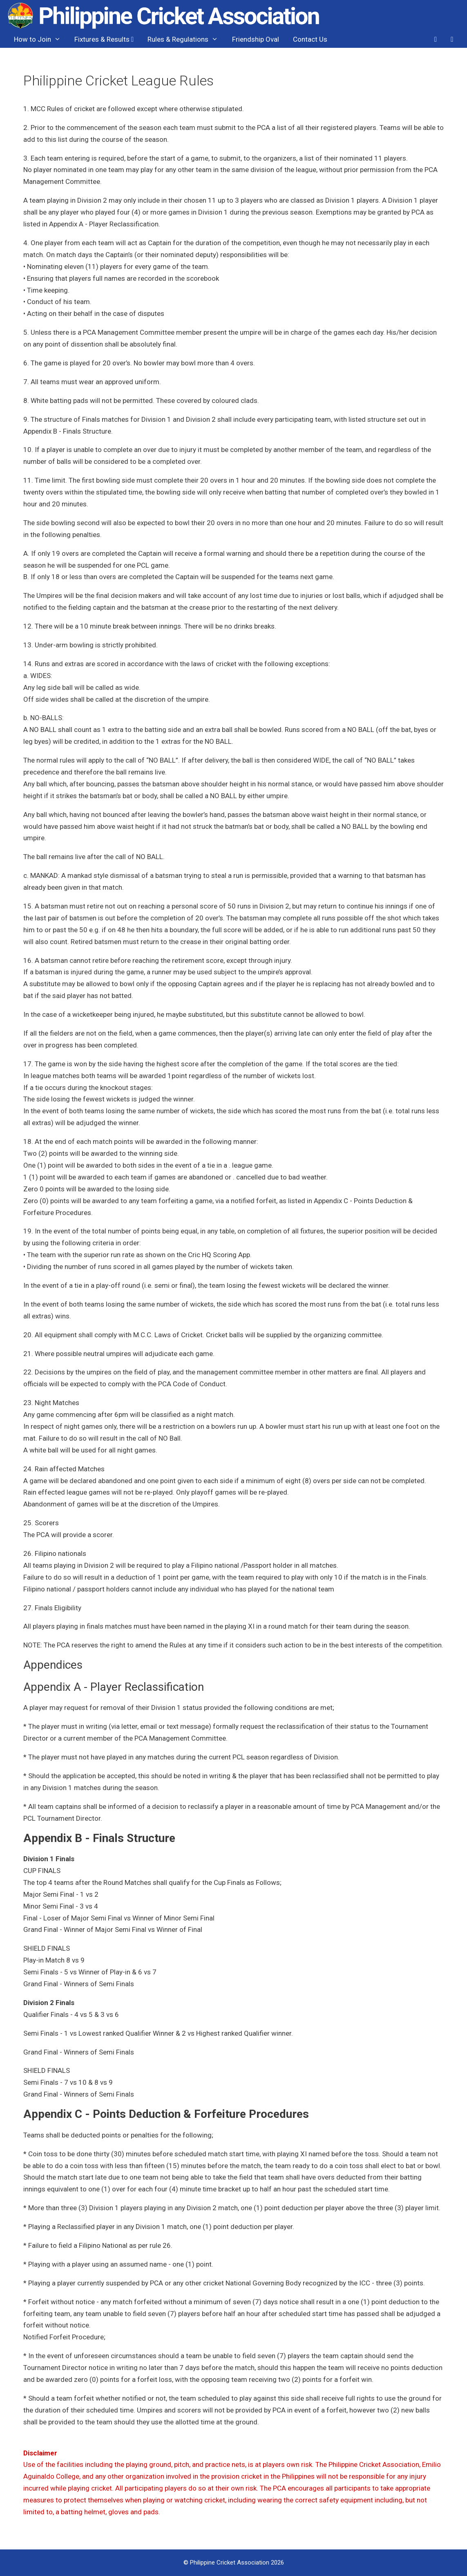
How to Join (41, 39)
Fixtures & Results (104, 39)
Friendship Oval (255, 39)
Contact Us (310, 39)
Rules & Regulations (186, 39)
